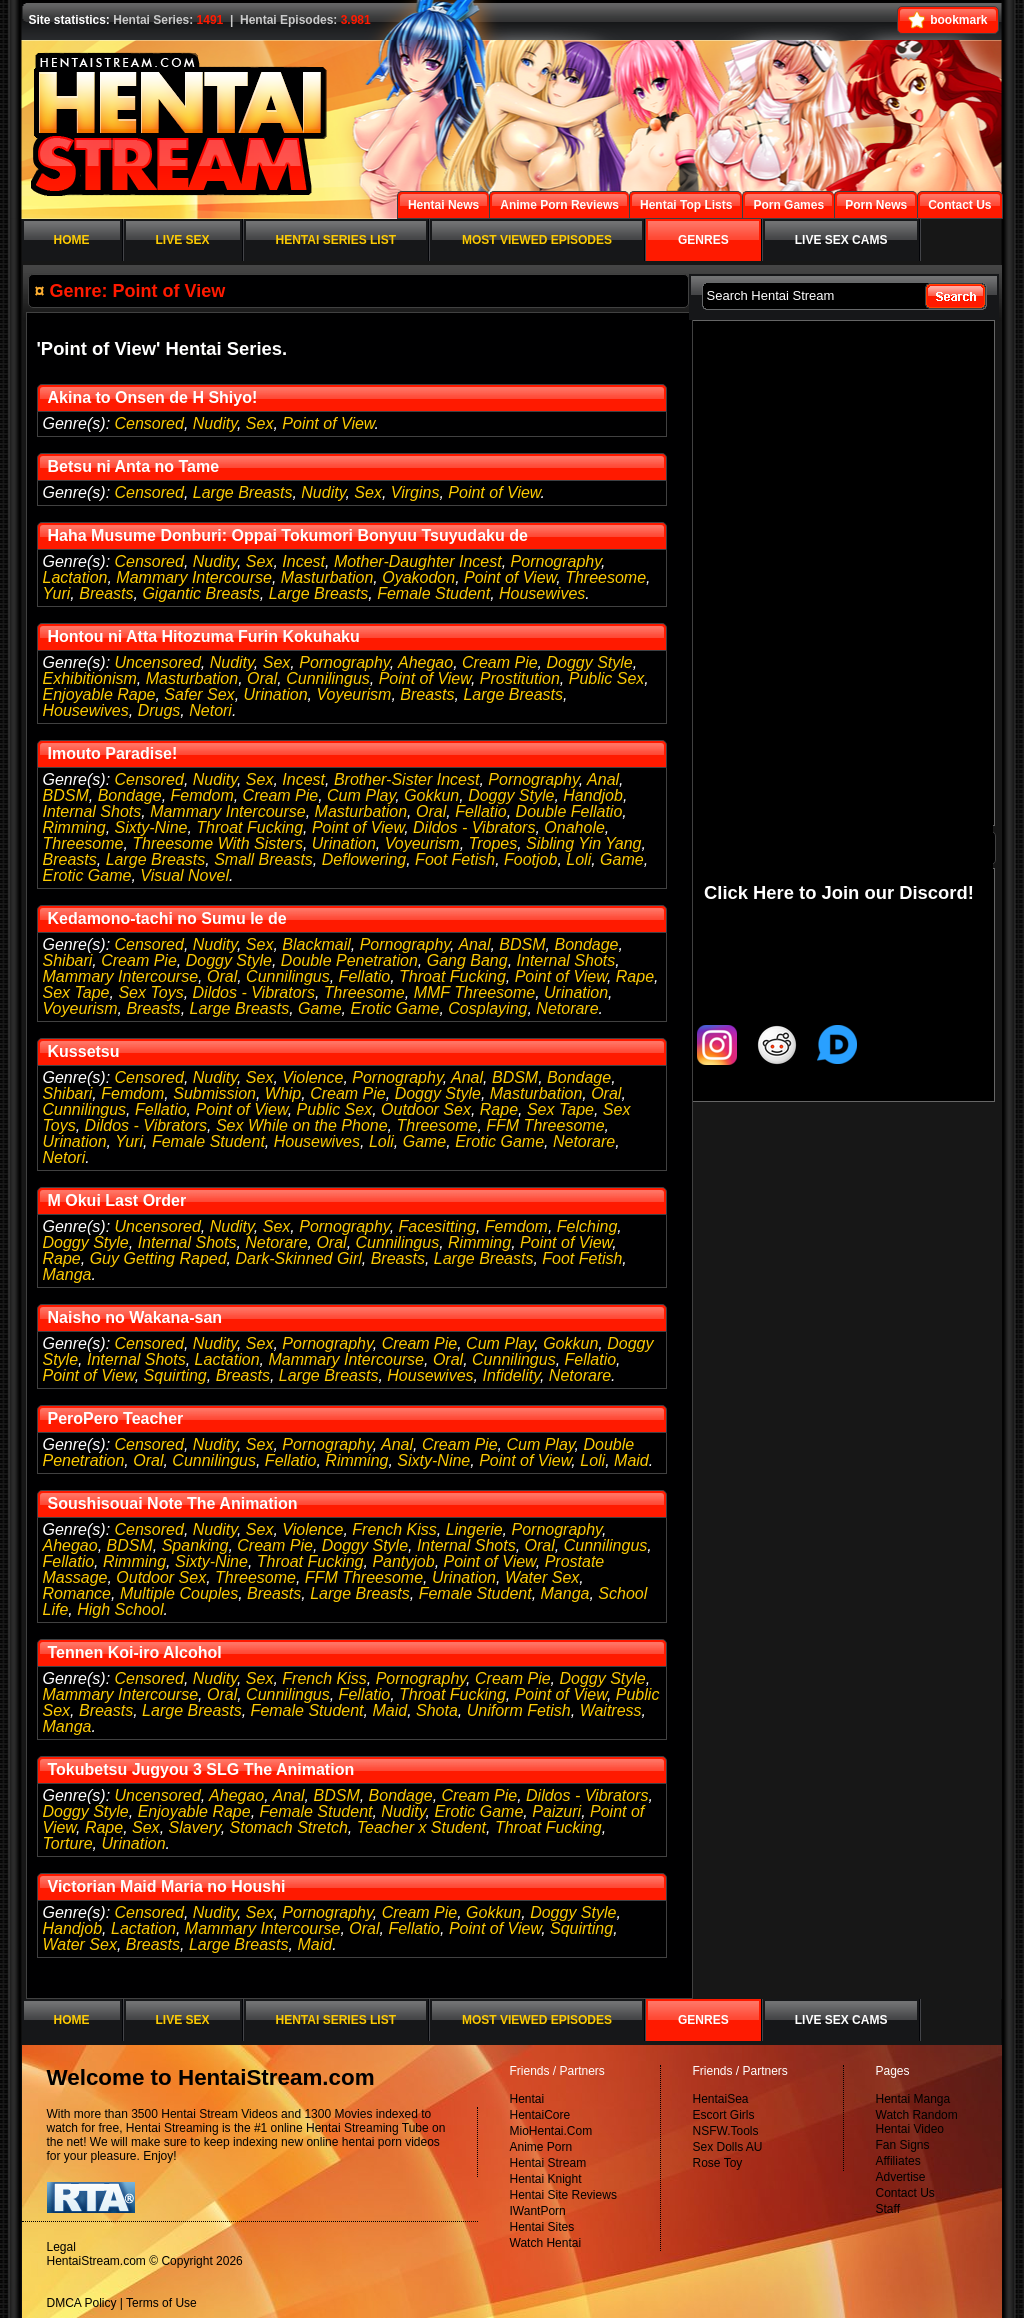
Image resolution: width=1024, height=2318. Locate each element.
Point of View (328, 423)
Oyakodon (418, 577)
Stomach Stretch (289, 1827)
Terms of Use (161, 2303)
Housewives (542, 593)
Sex (260, 423)
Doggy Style (589, 662)
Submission (214, 1093)
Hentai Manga (913, 2099)
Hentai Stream (548, 2163)
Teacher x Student (421, 1827)
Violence (312, 1077)
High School (120, 1609)
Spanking (195, 1545)
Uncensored (158, 662)
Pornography (556, 561)
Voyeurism (353, 694)
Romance (77, 1593)
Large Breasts (243, 492)
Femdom (202, 795)
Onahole (574, 827)
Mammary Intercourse (194, 577)
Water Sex (542, 1577)
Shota (437, 1710)
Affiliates (898, 2161)
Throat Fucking (249, 827)
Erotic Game (87, 875)
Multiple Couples (179, 1593)
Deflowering (364, 859)
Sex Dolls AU (728, 2147)
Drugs (159, 710)
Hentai (527, 2099)
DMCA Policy (82, 2303)
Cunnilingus (328, 678)
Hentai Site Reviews (563, 2195)
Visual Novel (184, 875)
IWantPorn (538, 2211)
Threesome (605, 577)
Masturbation (327, 577)
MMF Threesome (475, 992)
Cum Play (361, 795)
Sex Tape (76, 992)
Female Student (433, 593)
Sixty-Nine (151, 827)
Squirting (175, 1375)
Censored (149, 423)
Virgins (415, 492)
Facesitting (437, 1226)
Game (622, 859)
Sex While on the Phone (302, 1125)
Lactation (75, 577)
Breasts (106, 593)
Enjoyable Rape (99, 694)
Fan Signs (903, 2145)
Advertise (901, 2177)
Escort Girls (724, 2115)
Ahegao (425, 662)
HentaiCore (540, 2115)
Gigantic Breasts (200, 593)
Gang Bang (467, 960)
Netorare (567, 1008)
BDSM (66, 795)
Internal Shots (92, 811)
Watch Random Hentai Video (917, 2122)
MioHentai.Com (551, 2131)
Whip (283, 1093)
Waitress (611, 1710)
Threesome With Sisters (217, 843)
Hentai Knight (546, 2179)
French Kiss (394, 1529)
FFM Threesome (545, 1125)
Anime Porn (541, 2147)
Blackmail (316, 944)
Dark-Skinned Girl (299, 1258)
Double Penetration (349, 960)
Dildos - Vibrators (474, 827)
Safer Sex (199, 694)
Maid (631, 1460)
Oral (262, 678)
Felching (587, 1226)
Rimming (74, 827)
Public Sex (607, 678)
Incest (303, 561)
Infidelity (511, 1375)
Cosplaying (487, 1008)
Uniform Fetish (519, 1710)
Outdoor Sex (426, 1109)
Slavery (195, 1827)
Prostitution (520, 678)
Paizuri (556, 1811)
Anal (603, 779)
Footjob (530, 859)
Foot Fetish (455, 859)
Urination (276, 694)
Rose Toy (718, 2163)
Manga (67, 1274)
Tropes (493, 843)
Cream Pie (500, 662)
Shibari (68, 960)
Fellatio (481, 811)
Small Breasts (263, 859)
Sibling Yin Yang (583, 843)
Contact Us (905, 2193)
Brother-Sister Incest (407, 779)
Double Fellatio (569, 811)
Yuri (57, 593)
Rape (635, 976)
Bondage (130, 795)
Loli (578, 859)
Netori (210, 710)
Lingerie (474, 1529)
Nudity (215, 423)
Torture (68, 1843)
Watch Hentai (546, 2243)
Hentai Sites (542, 2227)
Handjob (593, 795)
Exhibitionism (90, 678)
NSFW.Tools (726, 2131)
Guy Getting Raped (158, 1258)
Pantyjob (403, 1561)
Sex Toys (150, 992)
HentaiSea (721, 2099)
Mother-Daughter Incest (418, 561)
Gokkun (431, 795)
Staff (888, 2209)
